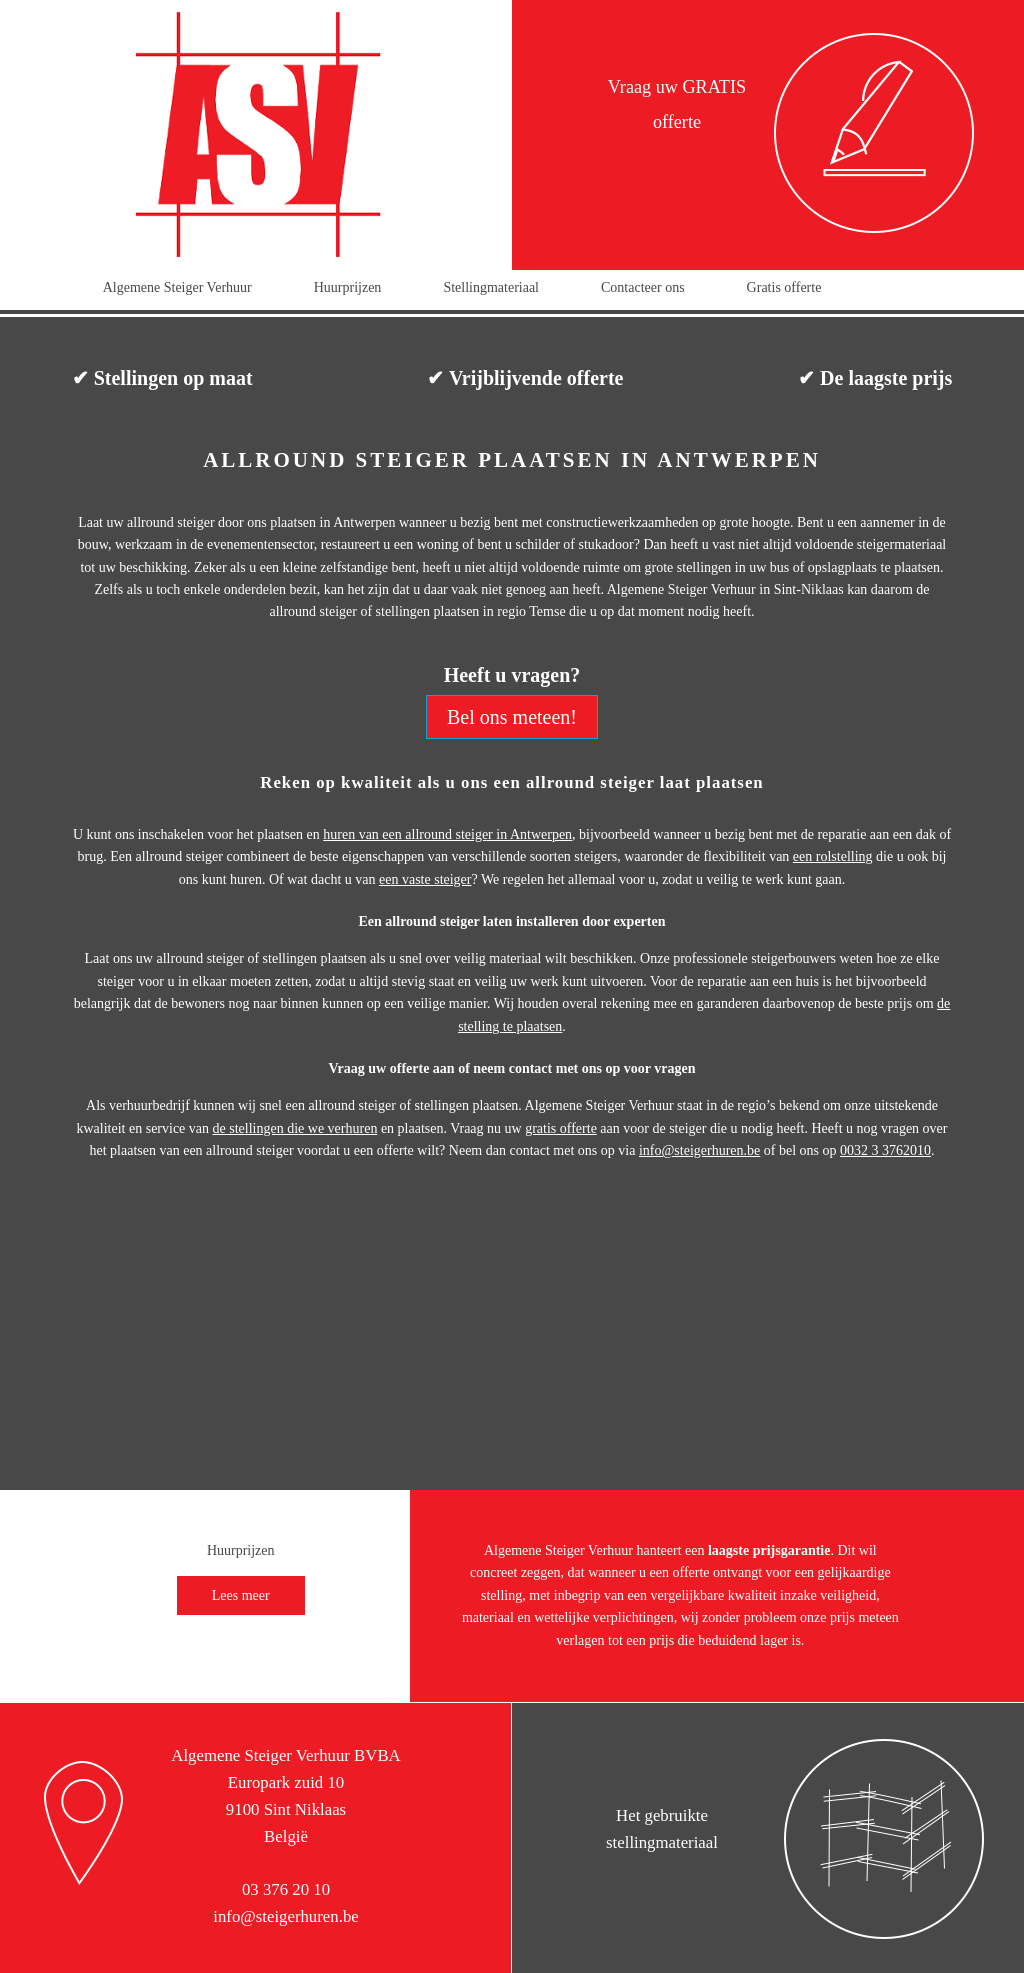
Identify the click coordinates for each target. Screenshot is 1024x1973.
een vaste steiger (425, 879)
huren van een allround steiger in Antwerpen (447, 834)
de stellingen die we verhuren (295, 1128)
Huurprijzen (348, 287)
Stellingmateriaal (491, 287)
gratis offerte (561, 1128)
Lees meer (241, 1595)
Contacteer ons (643, 287)
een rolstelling (833, 856)
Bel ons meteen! (512, 717)
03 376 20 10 (286, 1889)
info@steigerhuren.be (699, 1150)
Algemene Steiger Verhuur (177, 287)
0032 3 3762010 (885, 1150)
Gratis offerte (784, 287)
